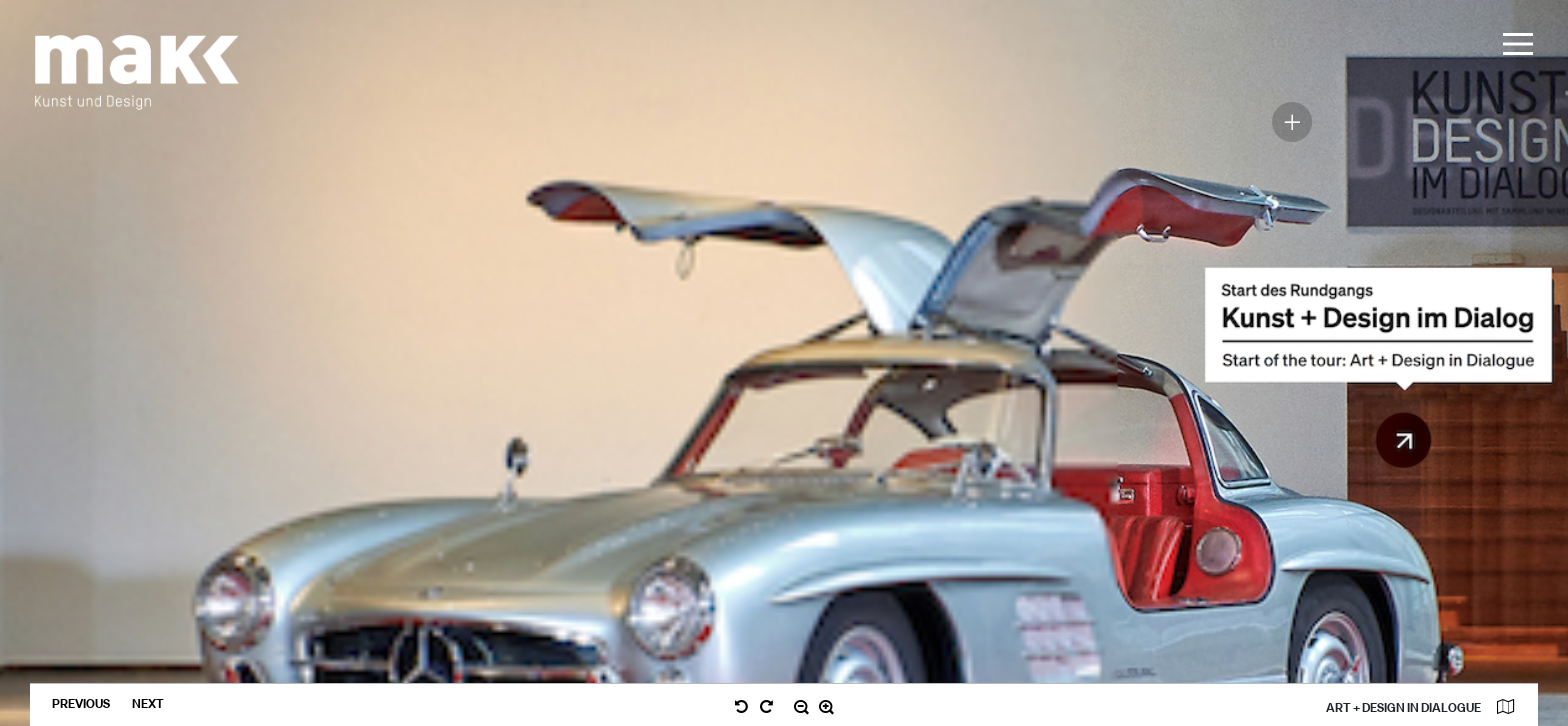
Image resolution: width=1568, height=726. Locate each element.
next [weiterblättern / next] (148, 703)
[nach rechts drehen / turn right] (766, 707)
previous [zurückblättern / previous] (82, 703)
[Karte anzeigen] (1504, 707)
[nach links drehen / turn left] (741, 707)
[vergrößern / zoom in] (826, 707)
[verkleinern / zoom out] (801, 707)
